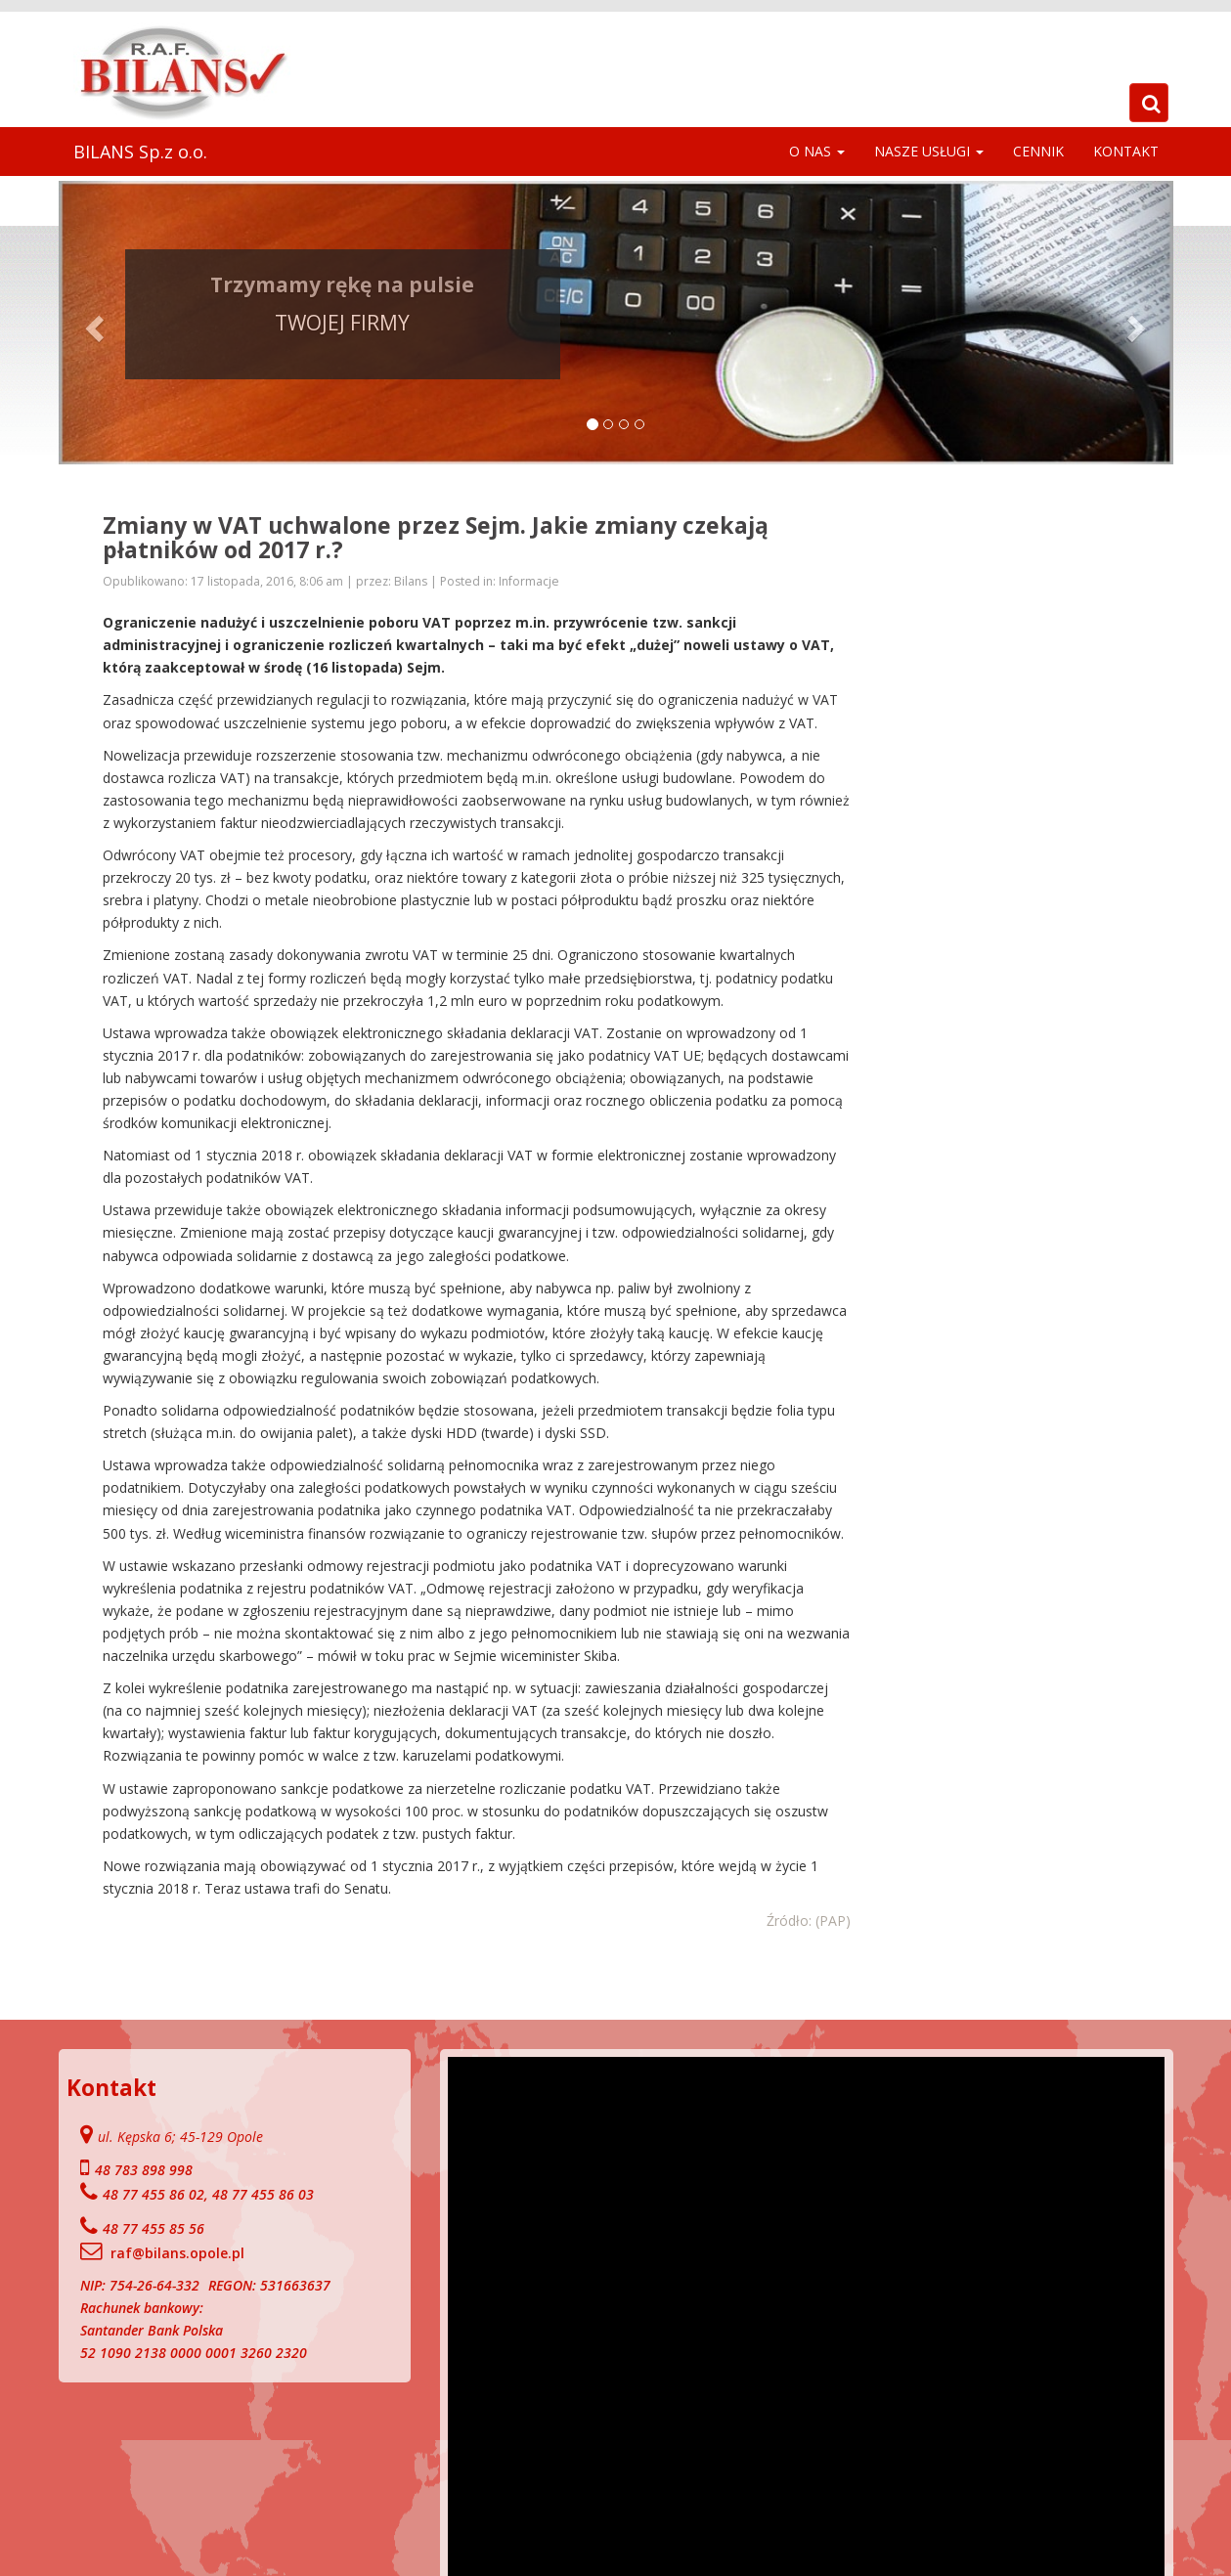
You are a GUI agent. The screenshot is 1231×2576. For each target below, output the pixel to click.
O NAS (817, 151)
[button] (92, 322)
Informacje (529, 581)
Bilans (412, 581)
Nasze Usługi (929, 151)
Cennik (1038, 151)
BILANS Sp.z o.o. (140, 151)
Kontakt (1126, 151)
